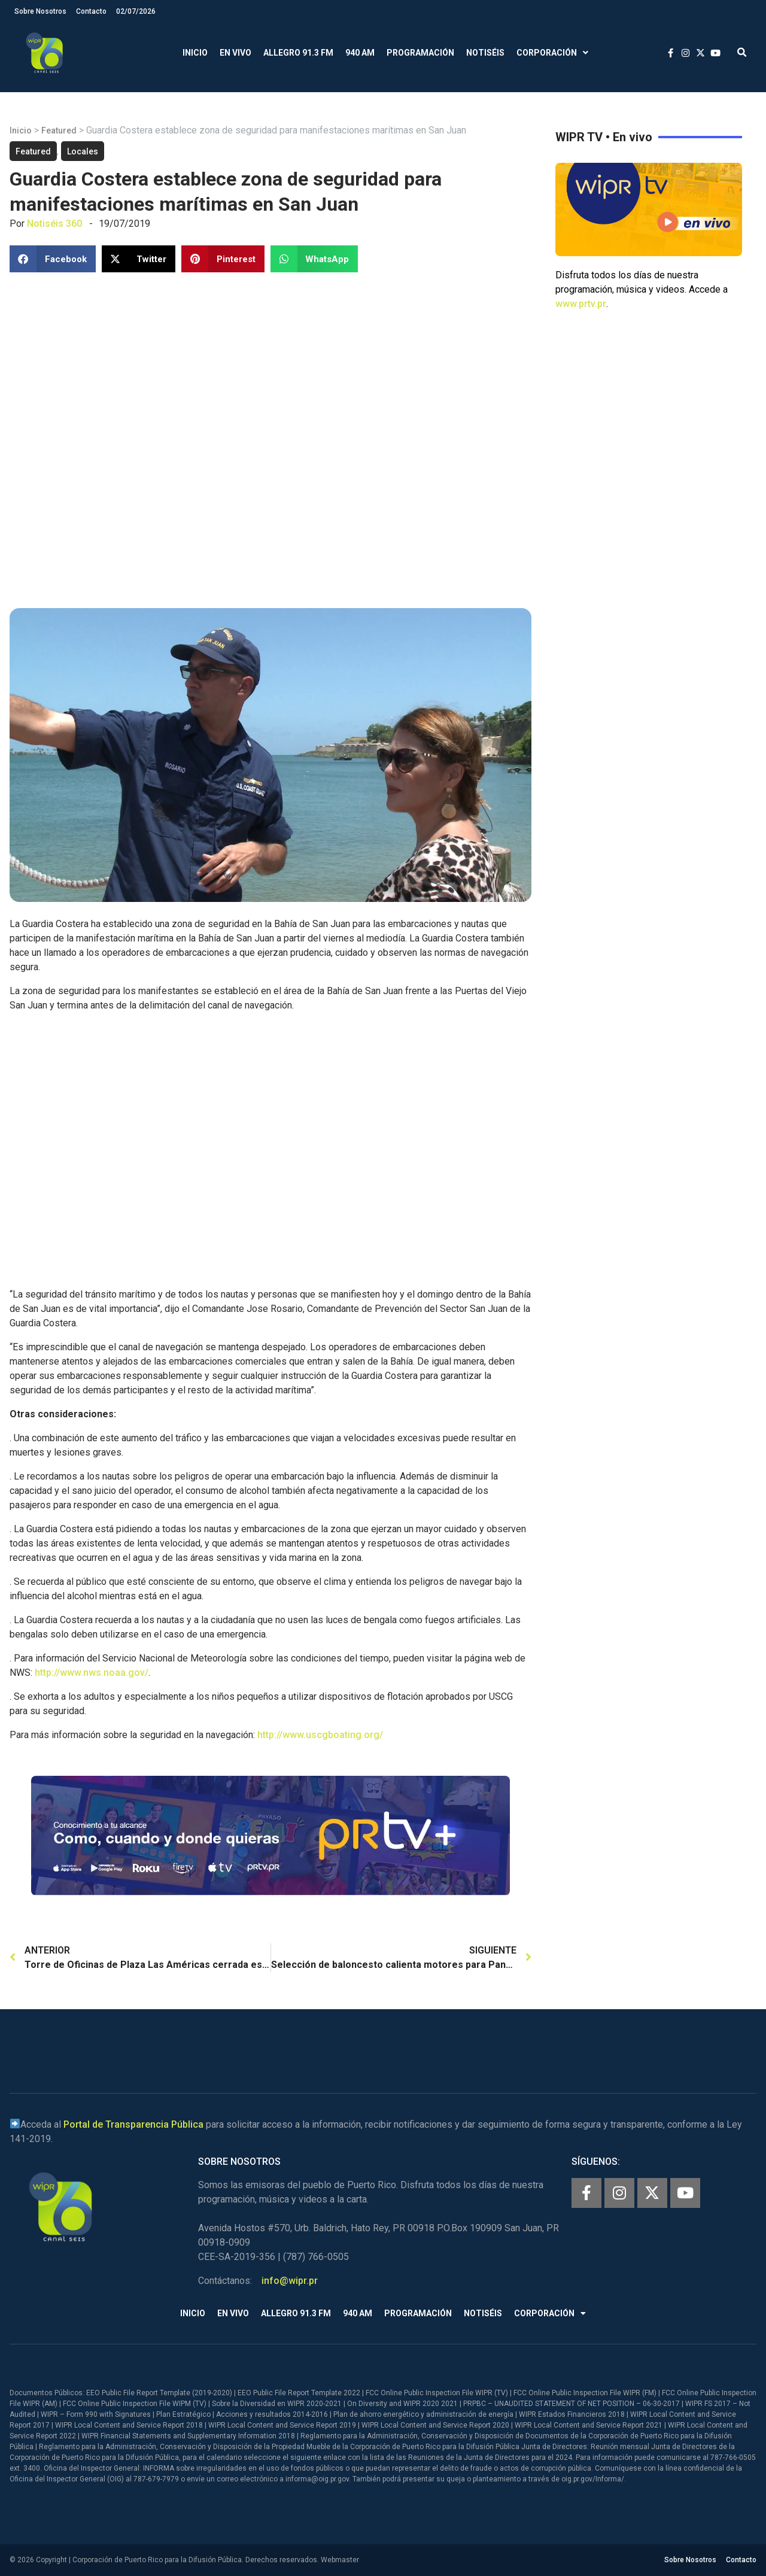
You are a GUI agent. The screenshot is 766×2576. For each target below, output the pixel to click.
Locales (82, 151)
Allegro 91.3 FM (298, 52)
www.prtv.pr (580, 303)
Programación (420, 52)
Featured (59, 130)
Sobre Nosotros (40, 11)
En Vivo (235, 52)
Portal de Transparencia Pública (133, 2124)
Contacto (91, 11)
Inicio (195, 52)
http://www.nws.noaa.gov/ (91, 1672)
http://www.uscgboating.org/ (320, 1734)
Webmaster (340, 2560)
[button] (742, 53)
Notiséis (485, 52)
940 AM (360, 52)
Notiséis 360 (54, 223)
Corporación (552, 53)
